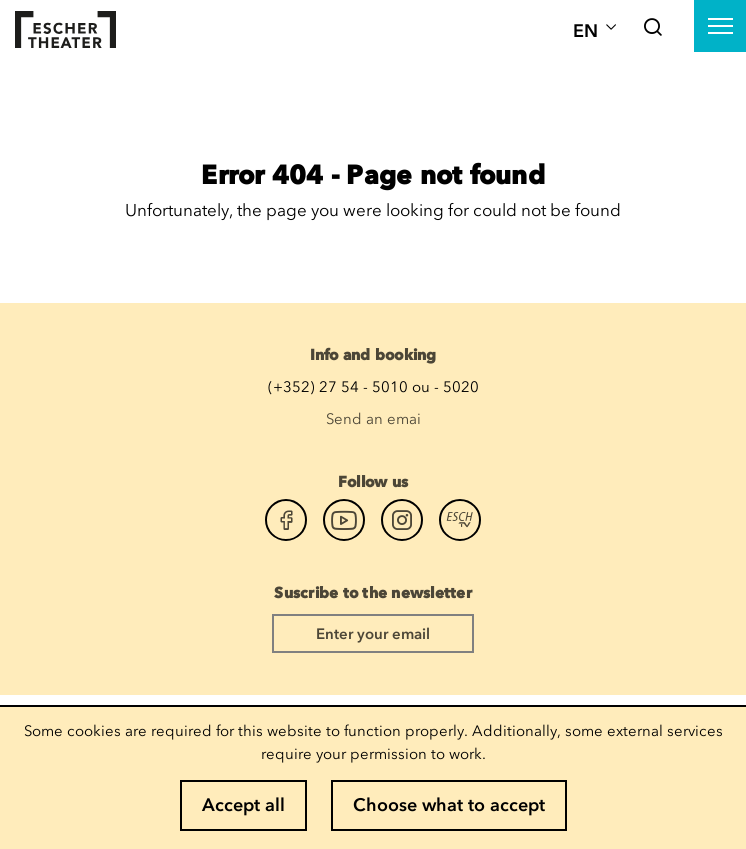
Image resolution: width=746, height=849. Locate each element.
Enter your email (373, 634)
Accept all (243, 805)
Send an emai (373, 419)
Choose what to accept (449, 805)
